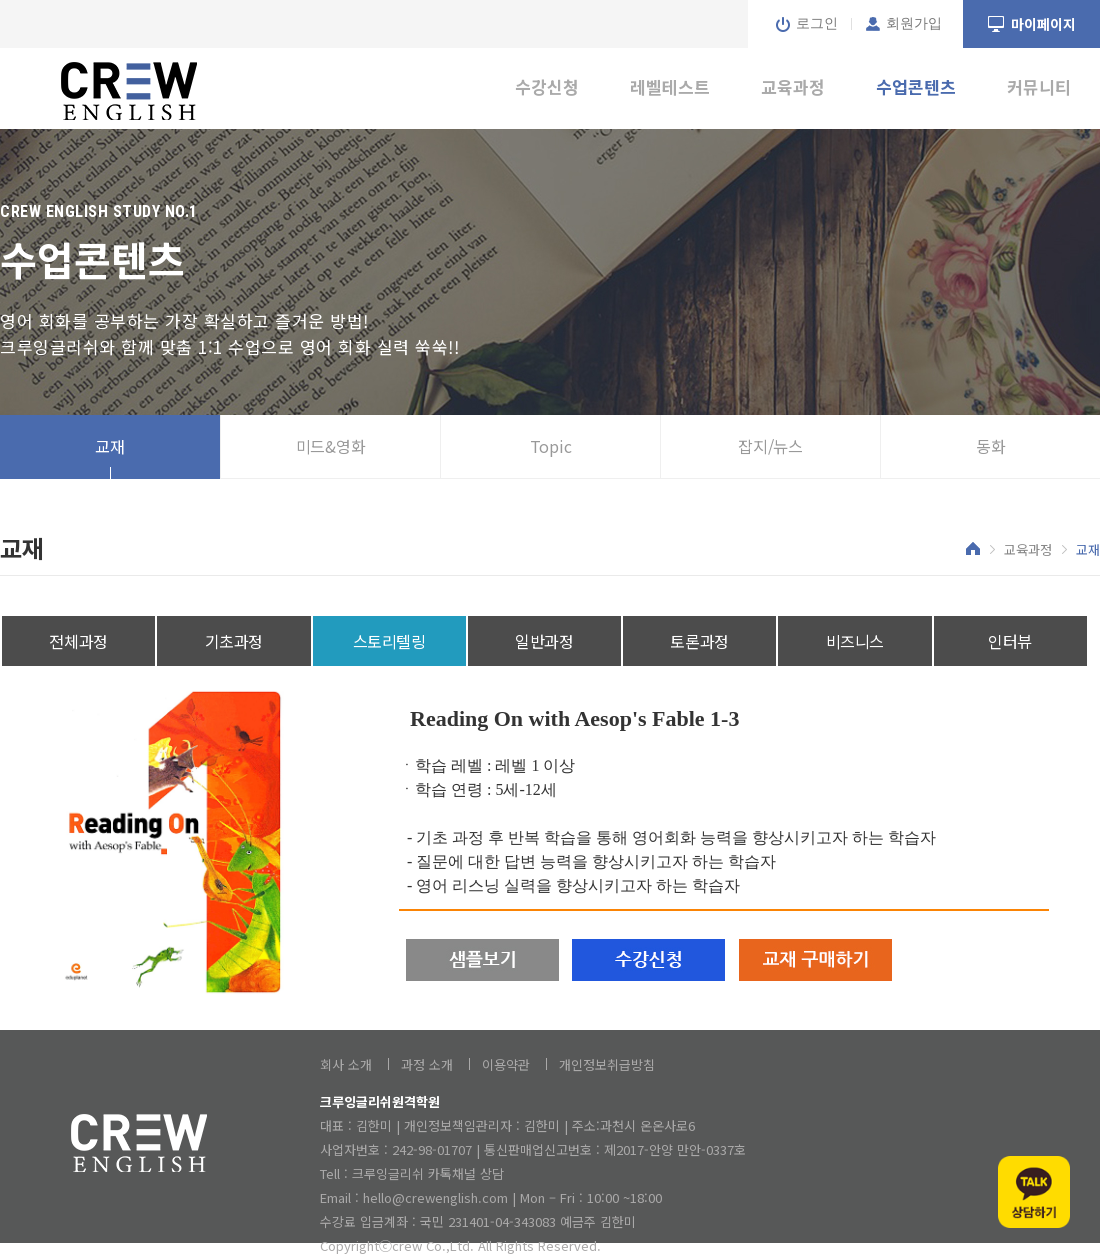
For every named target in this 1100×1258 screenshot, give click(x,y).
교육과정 (793, 86)
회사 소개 (346, 1064)
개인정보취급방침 (607, 1064)
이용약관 (506, 1064)
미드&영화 (331, 446)
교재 (110, 446)
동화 (991, 446)
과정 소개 (427, 1064)
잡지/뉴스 (770, 446)
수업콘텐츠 (916, 86)
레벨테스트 (670, 86)
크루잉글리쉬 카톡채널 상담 (428, 1173)
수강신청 (547, 86)
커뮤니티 (1039, 86)
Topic (551, 446)
